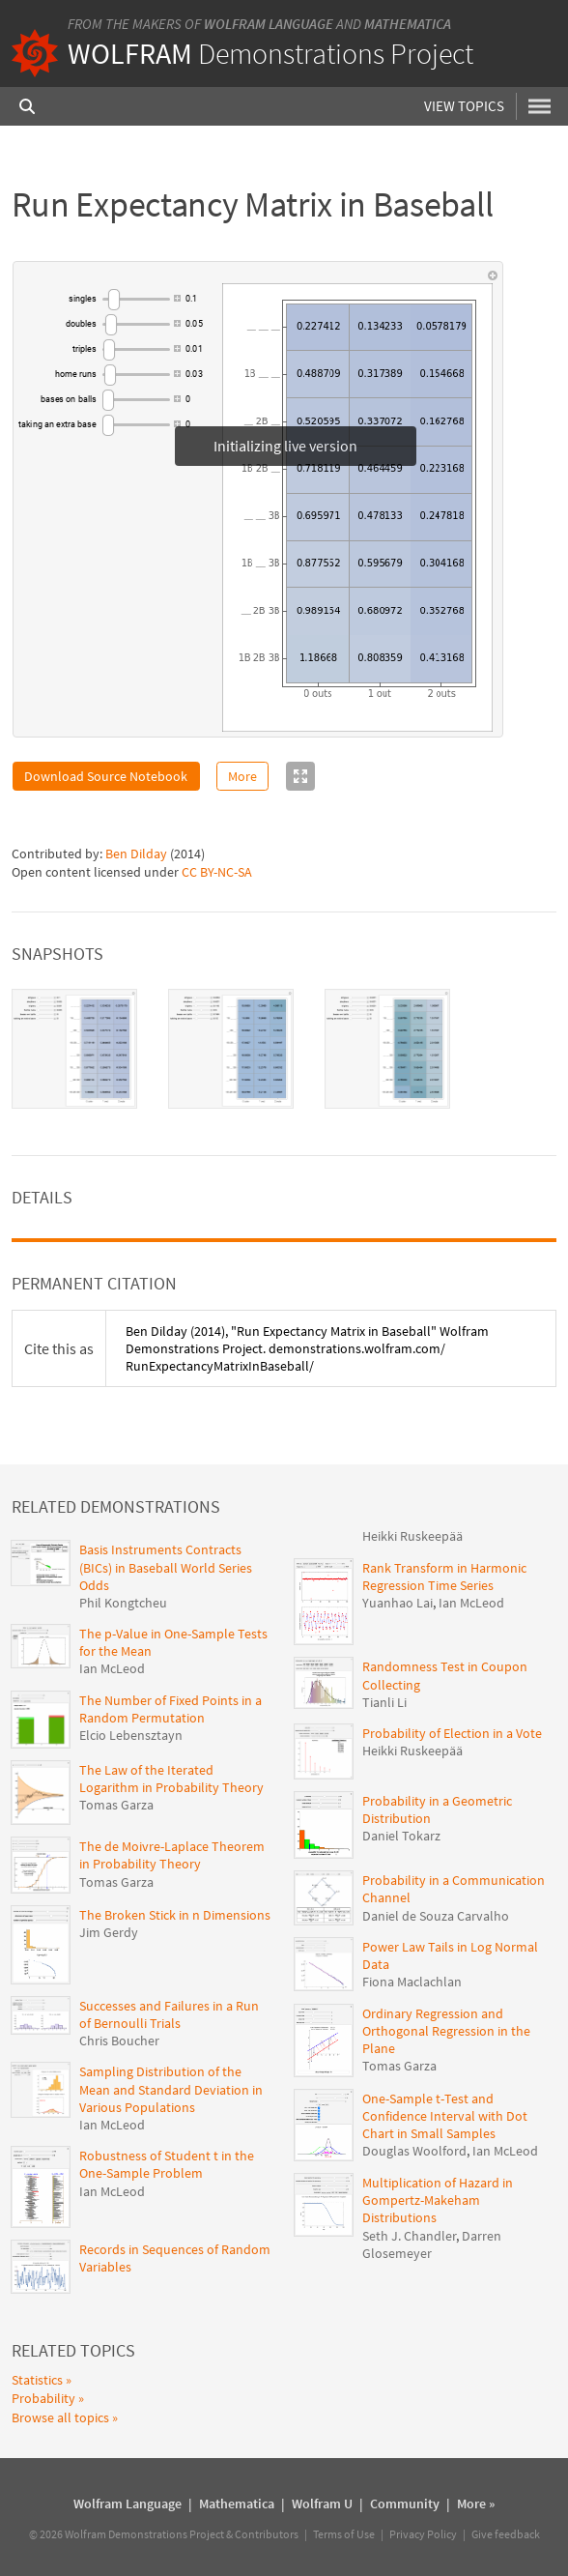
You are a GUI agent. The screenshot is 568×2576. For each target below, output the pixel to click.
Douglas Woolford (414, 2150)
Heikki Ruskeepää (412, 1536)
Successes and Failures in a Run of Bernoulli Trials (169, 2014)
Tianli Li (384, 1702)
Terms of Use (344, 2534)
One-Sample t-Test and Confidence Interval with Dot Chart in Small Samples (444, 2116)
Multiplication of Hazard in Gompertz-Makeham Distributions (437, 2200)
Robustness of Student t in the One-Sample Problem (166, 2164)
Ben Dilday (136, 853)
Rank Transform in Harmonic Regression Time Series (444, 1576)
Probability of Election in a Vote (452, 1733)
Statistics (37, 2379)
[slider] (136, 298)
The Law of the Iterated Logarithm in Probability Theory (171, 1778)
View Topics (464, 106)
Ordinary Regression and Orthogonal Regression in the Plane (446, 2031)
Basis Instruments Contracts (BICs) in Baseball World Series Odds (165, 1567)
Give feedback (505, 2534)
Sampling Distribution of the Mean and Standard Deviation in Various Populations (171, 2089)
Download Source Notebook (105, 776)
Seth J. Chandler (409, 2235)
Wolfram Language (268, 23)
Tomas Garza (116, 1804)
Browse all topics (60, 2417)
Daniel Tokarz (401, 1835)
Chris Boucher (119, 2040)
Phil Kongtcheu (123, 1602)
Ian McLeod (112, 1668)
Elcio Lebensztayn (131, 1735)
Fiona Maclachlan (412, 1981)
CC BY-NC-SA (217, 872)
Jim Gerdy (108, 1932)
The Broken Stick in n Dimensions (174, 1915)
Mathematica (407, 23)
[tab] (74, 1049)
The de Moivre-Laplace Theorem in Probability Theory (172, 1855)
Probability (43, 2398)
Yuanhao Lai (397, 1602)
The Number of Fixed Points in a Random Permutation (170, 1709)
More (242, 776)
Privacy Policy (423, 2534)
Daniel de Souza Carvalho (435, 1916)
